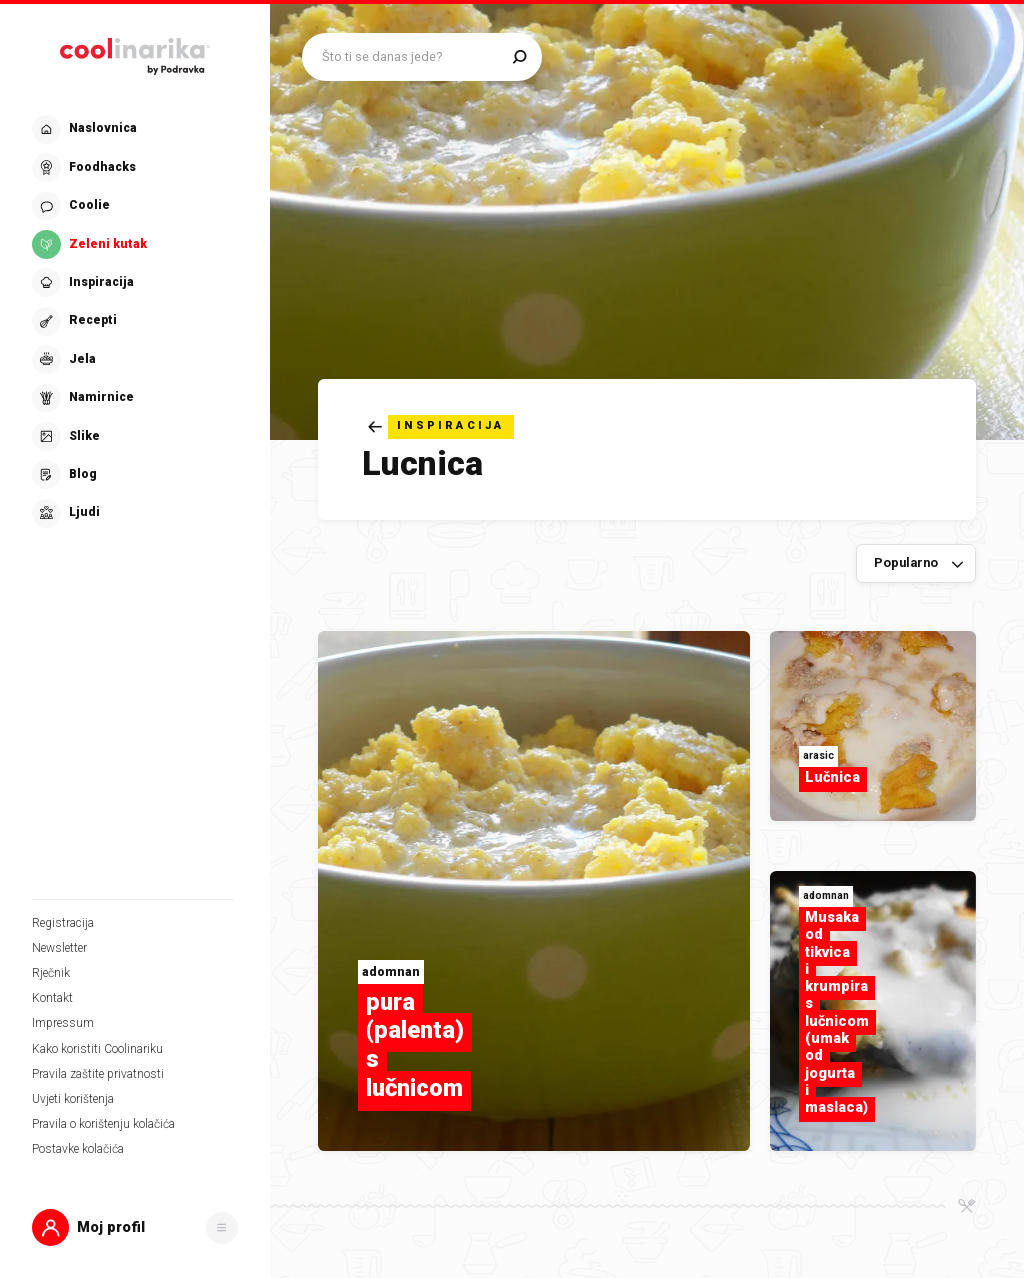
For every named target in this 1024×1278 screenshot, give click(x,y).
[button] (135, 1227)
